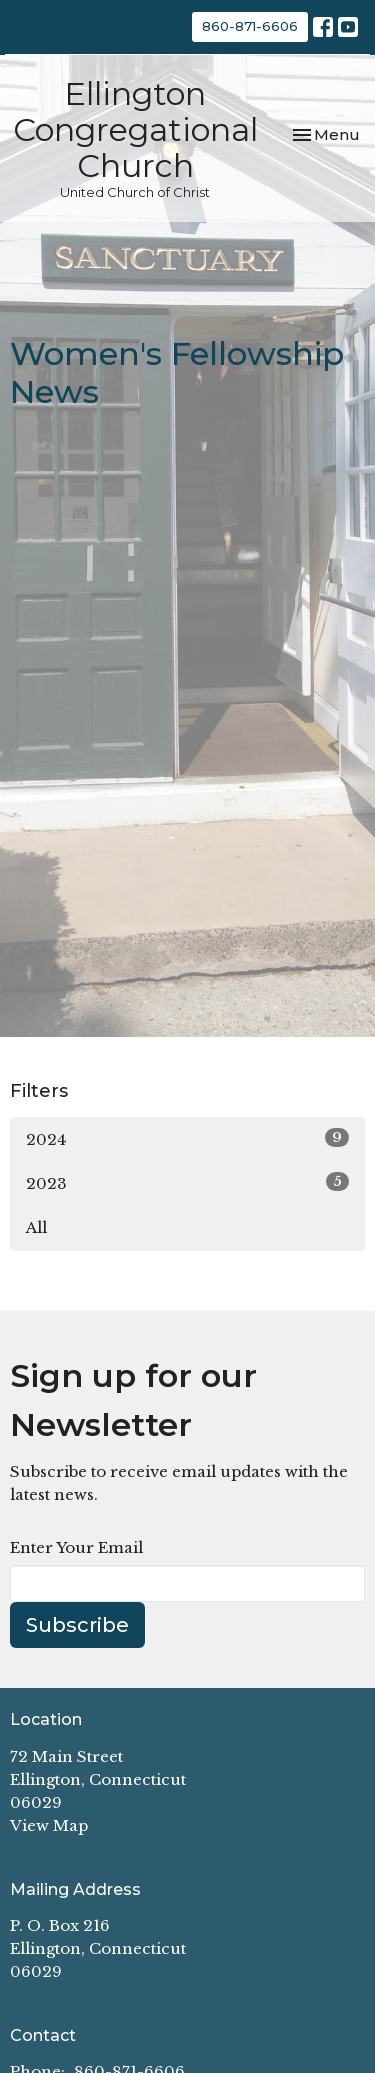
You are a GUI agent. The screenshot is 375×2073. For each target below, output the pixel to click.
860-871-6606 (250, 26)
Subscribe (77, 1625)
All (36, 1227)
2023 (187, 1182)
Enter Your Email (76, 1547)
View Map (49, 1825)
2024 (187, 1138)
